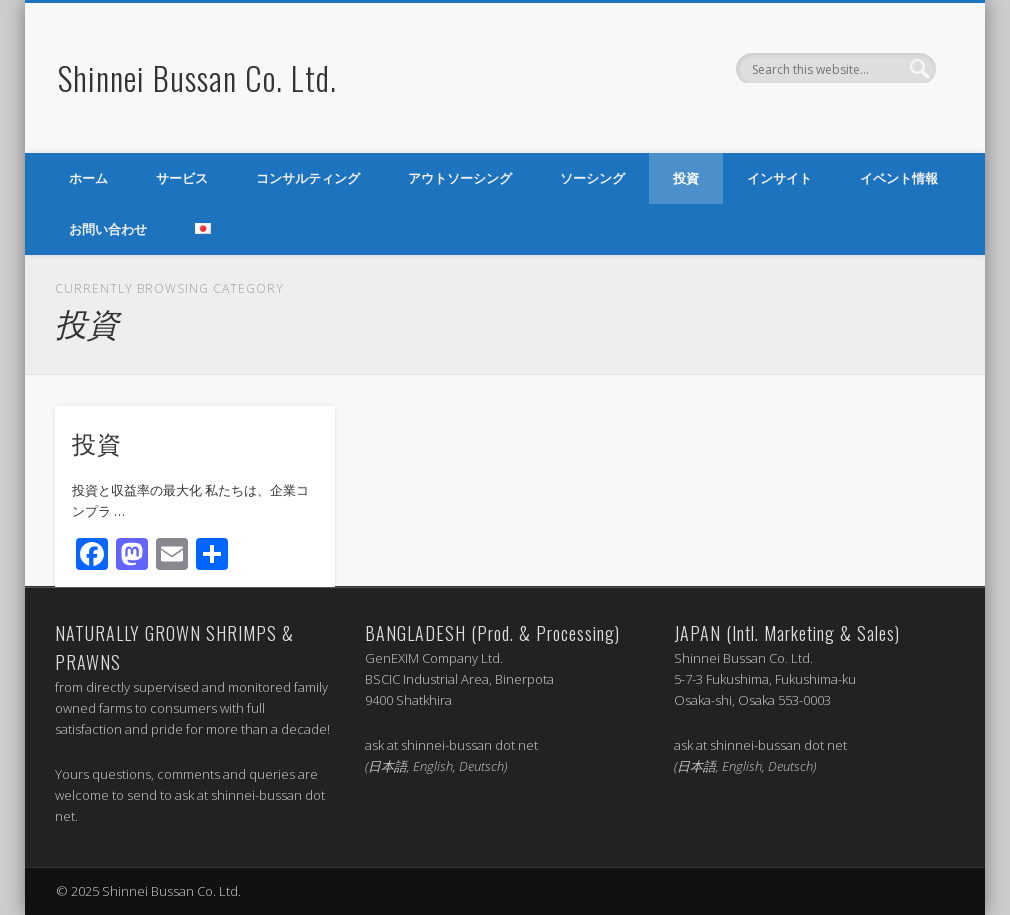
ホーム (88, 178)
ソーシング (592, 178)
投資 (686, 178)
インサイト (779, 178)
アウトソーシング (460, 178)
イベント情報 (899, 178)
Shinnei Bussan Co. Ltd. (197, 77)
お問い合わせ (108, 229)
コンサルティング (308, 178)
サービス (182, 178)
